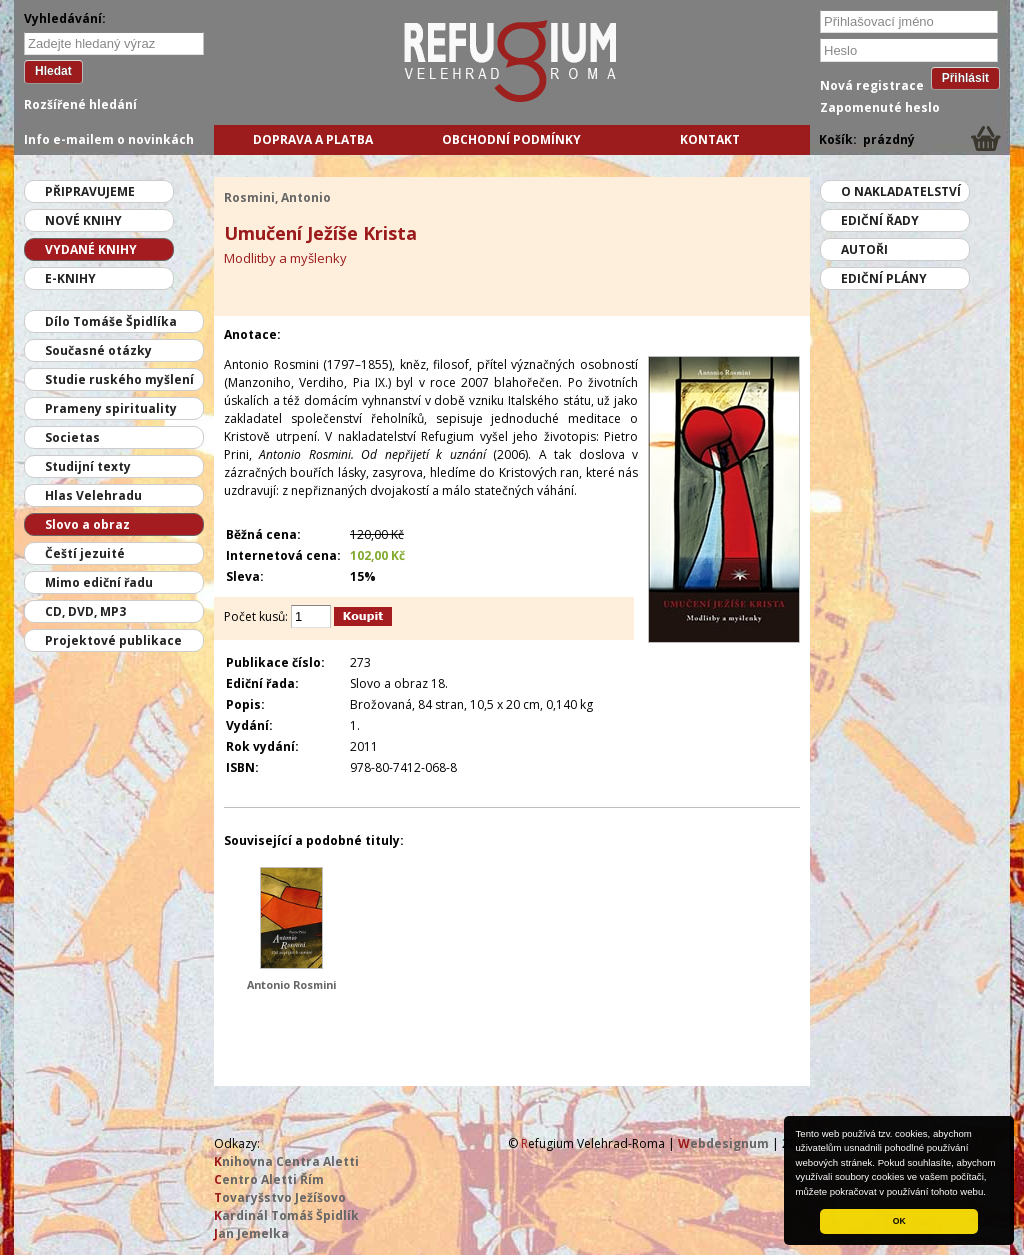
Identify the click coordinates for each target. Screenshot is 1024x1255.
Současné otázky (98, 350)
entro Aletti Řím (269, 1179)
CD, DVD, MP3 (85, 611)
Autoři (864, 249)
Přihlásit (965, 78)
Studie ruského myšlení (119, 379)
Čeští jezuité (85, 553)
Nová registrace (872, 85)
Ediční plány (884, 278)
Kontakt (710, 139)
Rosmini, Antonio (277, 197)
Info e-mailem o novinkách (109, 139)
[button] (991, 1193)
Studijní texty (88, 466)
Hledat (53, 71)
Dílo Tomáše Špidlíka (111, 321)
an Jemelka (251, 1233)
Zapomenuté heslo (880, 107)
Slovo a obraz (87, 524)
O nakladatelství (901, 191)
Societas (72, 437)
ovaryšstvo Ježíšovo (280, 1197)
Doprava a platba (313, 139)
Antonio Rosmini (291, 984)
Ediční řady (880, 220)
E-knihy (70, 278)
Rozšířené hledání (80, 104)
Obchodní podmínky (511, 139)
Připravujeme (90, 191)
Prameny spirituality (111, 408)
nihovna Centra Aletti (286, 1161)
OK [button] (899, 1221)
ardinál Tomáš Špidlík (286, 1215)
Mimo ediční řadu (99, 582)
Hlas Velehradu (93, 495)
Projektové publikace (113, 640)
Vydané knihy (91, 249)
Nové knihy (83, 220)
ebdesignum (723, 1143)
